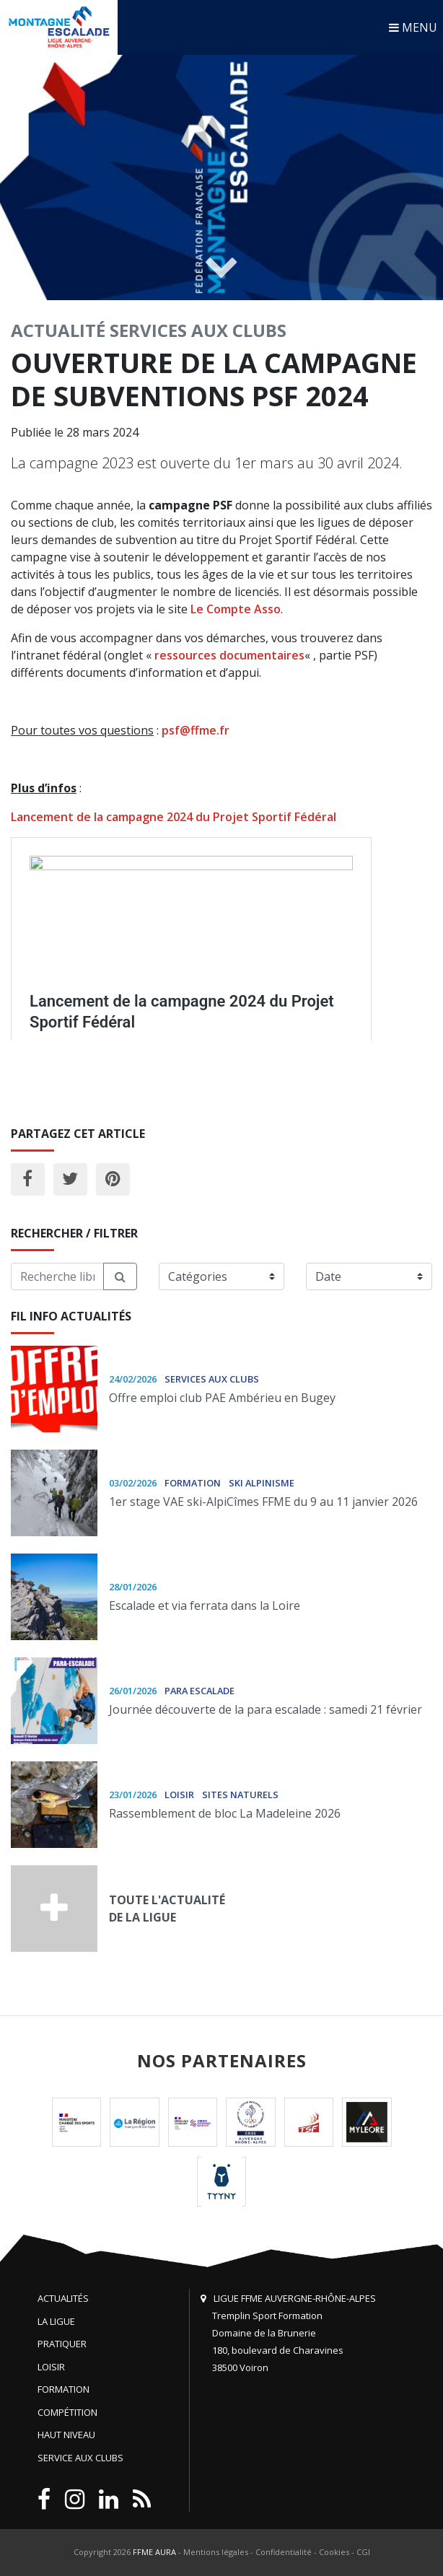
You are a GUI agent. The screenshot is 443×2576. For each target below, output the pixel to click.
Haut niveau (66, 2434)
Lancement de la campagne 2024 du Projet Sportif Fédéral (173, 817)
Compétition (67, 2412)
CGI (363, 2551)
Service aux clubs (80, 2457)
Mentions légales (215, 2551)
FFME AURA (154, 2551)
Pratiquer (62, 2343)
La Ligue (56, 2321)
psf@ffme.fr (195, 730)
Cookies (334, 2551)
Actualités (63, 2298)
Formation (63, 2389)
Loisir (51, 2366)
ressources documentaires (229, 655)
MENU (413, 27)
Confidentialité (283, 2551)
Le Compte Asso (235, 609)
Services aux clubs (198, 330)
